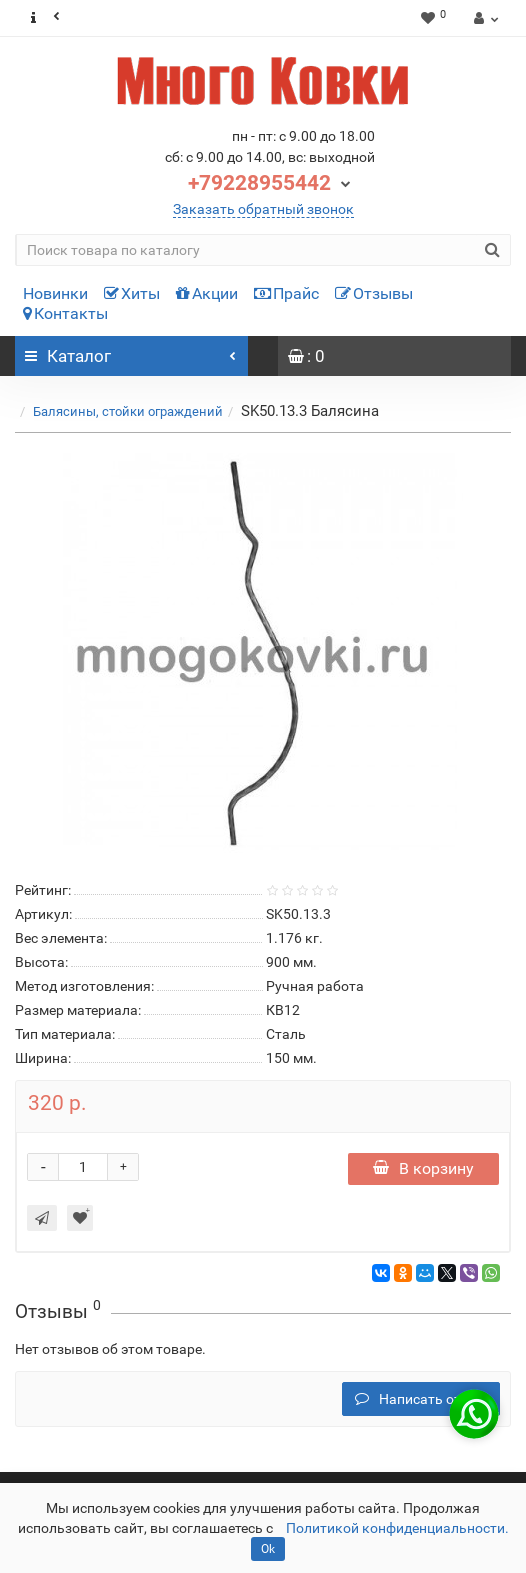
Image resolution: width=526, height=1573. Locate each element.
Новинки (55, 293)
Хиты (132, 293)
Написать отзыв (421, 1399)
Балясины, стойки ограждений (128, 411)
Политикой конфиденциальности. (397, 1528)
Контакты (65, 313)
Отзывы (374, 293)
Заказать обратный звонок (263, 209)
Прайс (286, 293)
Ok (268, 1549)
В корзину (423, 1168)
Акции (207, 293)
